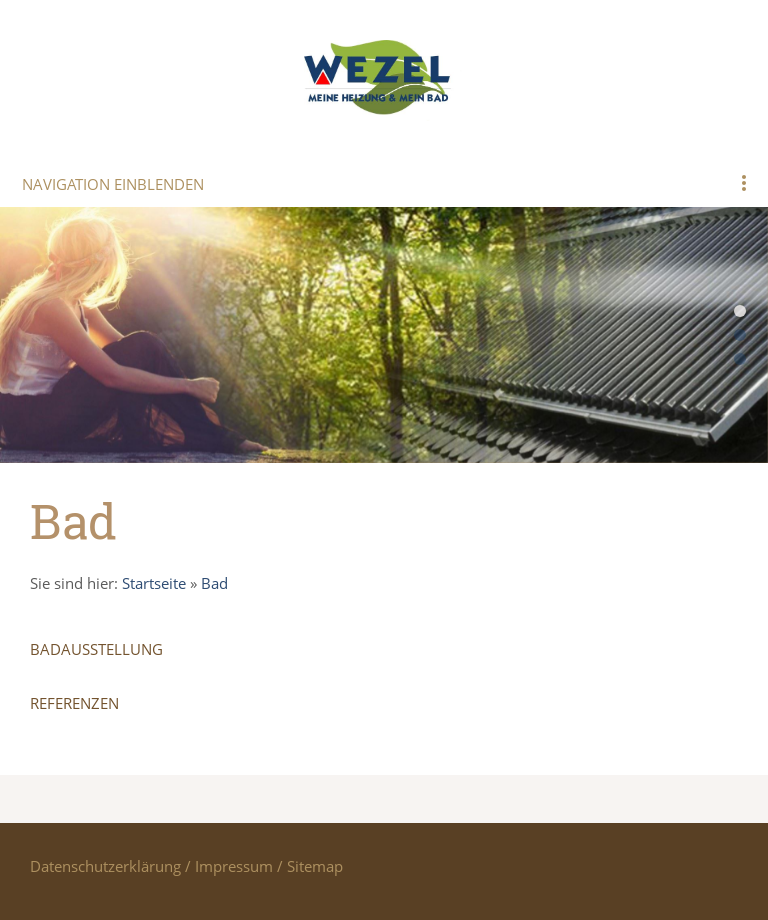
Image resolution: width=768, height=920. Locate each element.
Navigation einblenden (113, 184)
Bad (214, 583)
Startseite (154, 583)
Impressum (234, 866)
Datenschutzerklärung (105, 866)
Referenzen (74, 703)
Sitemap (315, 866)
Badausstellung (96, 649)
